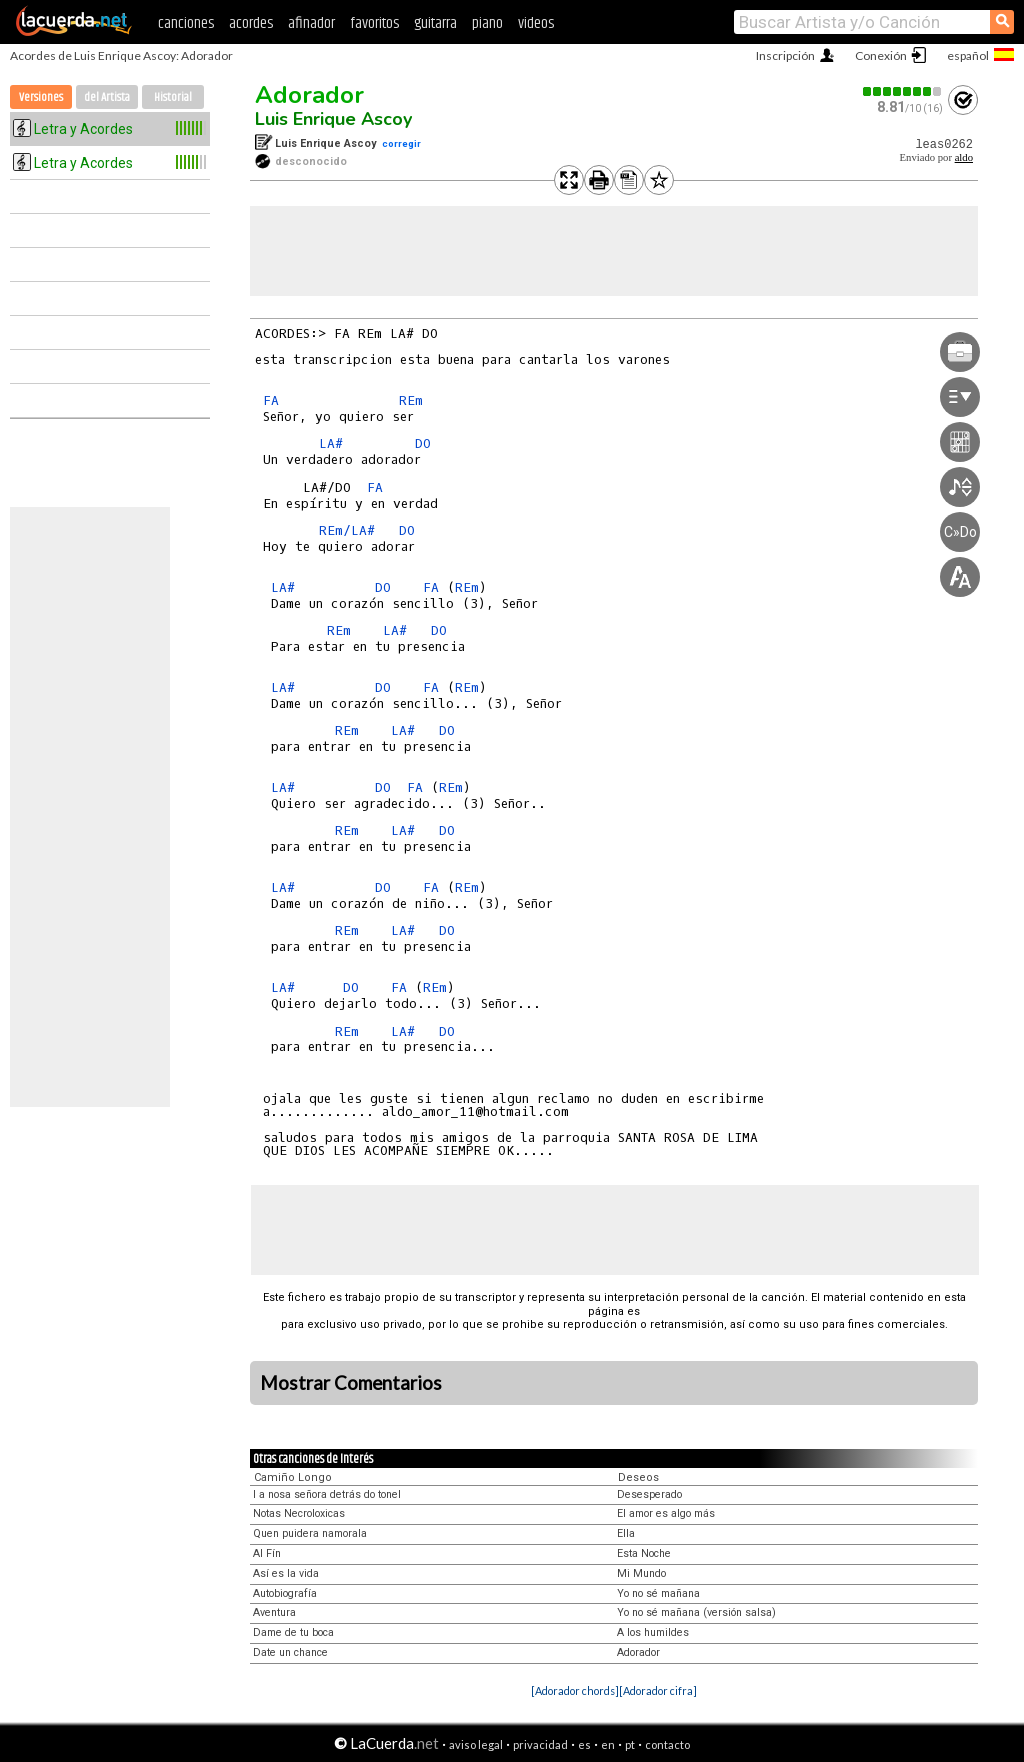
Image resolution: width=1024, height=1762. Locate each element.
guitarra (435, 23)
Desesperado (649, 1494)
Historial (173, 97)
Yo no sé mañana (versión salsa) (696, 1612)
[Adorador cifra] (658, 1690)
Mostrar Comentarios (351, 1383)
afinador (311, 23)
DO (423, 443)
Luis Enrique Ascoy (333, 119)
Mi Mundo (641, 1573)
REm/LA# (347, 530)
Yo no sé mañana (658, 1593)
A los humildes (653, 1632)
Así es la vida (286, 1573)
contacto (667, 1744)
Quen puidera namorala (310, 1533)
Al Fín (267, 1553)
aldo (964, 157)
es (584, 1744)
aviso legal (476, 1744)
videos (536, 23)
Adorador (309, 95)
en (608, 1744)
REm (411, 400)
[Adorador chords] (575, 1690)
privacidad (540, 1744)
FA (271, 400)
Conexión (881, 55)
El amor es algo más (666, 1513)
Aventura (274, 1612)
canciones (186, 23)
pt (630, 1744)
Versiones (41, 97)
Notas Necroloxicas (299, 1513)
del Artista (107, 97)
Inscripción (785, 55)
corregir (401, 143)
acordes (251, 23)
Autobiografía (285, 1593)
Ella (626, 1533)
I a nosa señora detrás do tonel (327, 1494)
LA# (331, 443)
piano (487, 23)
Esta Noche (644, 1553)
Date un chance (290, 1652)
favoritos (374, 23)
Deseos (638, 1477)
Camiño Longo (293, 1477)
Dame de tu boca (293, 1632)
